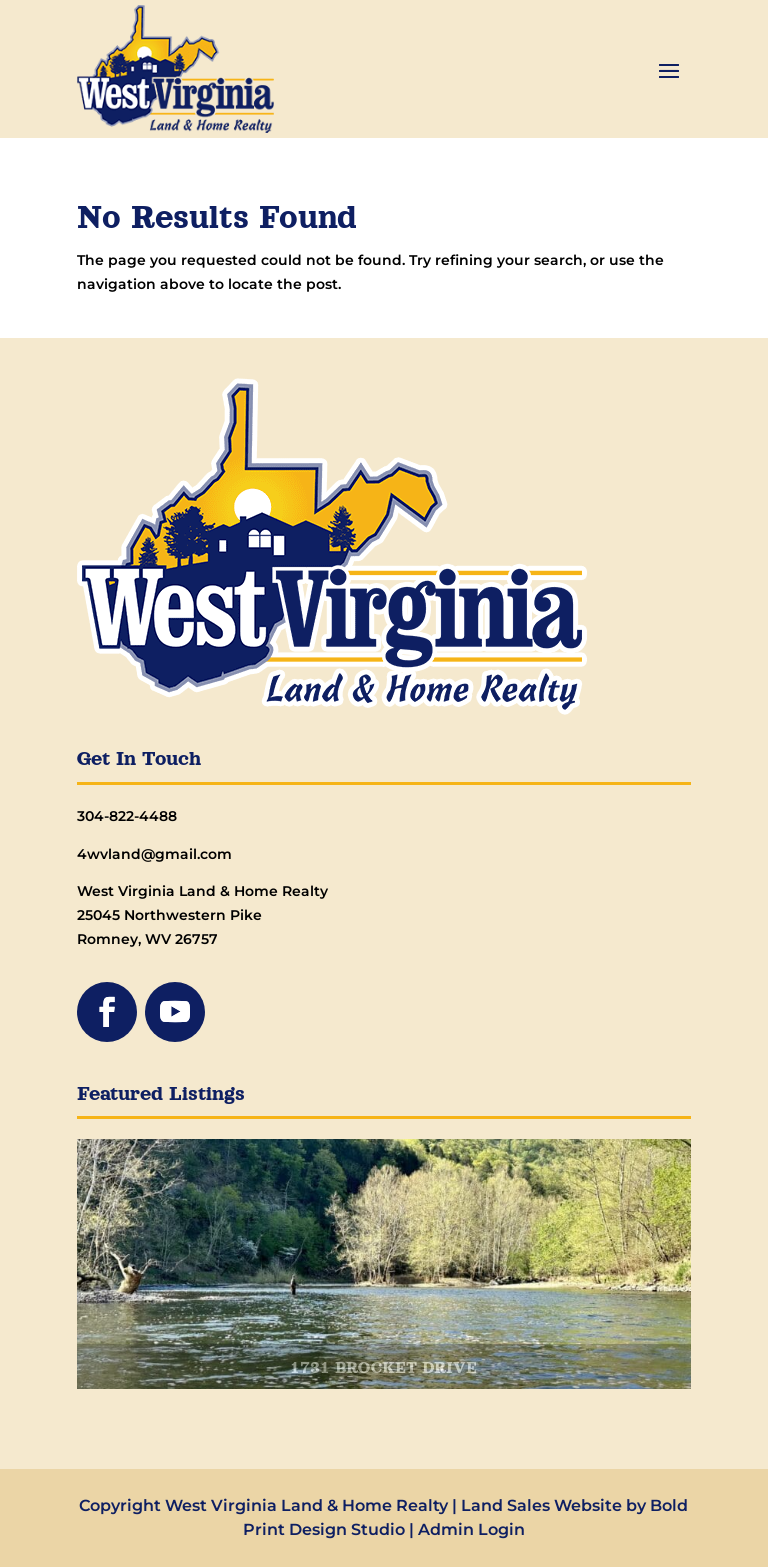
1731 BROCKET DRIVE (383, 1369)
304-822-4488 (127, 816)
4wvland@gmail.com (154, 854)
